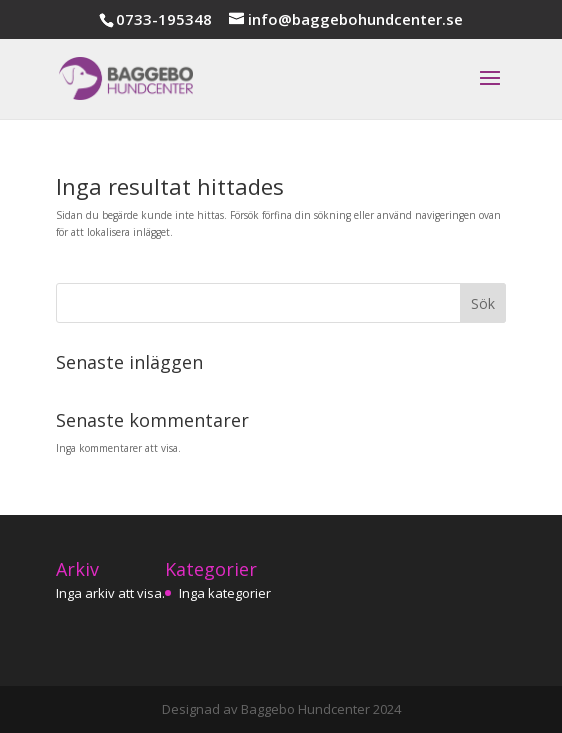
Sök (483, 303)
